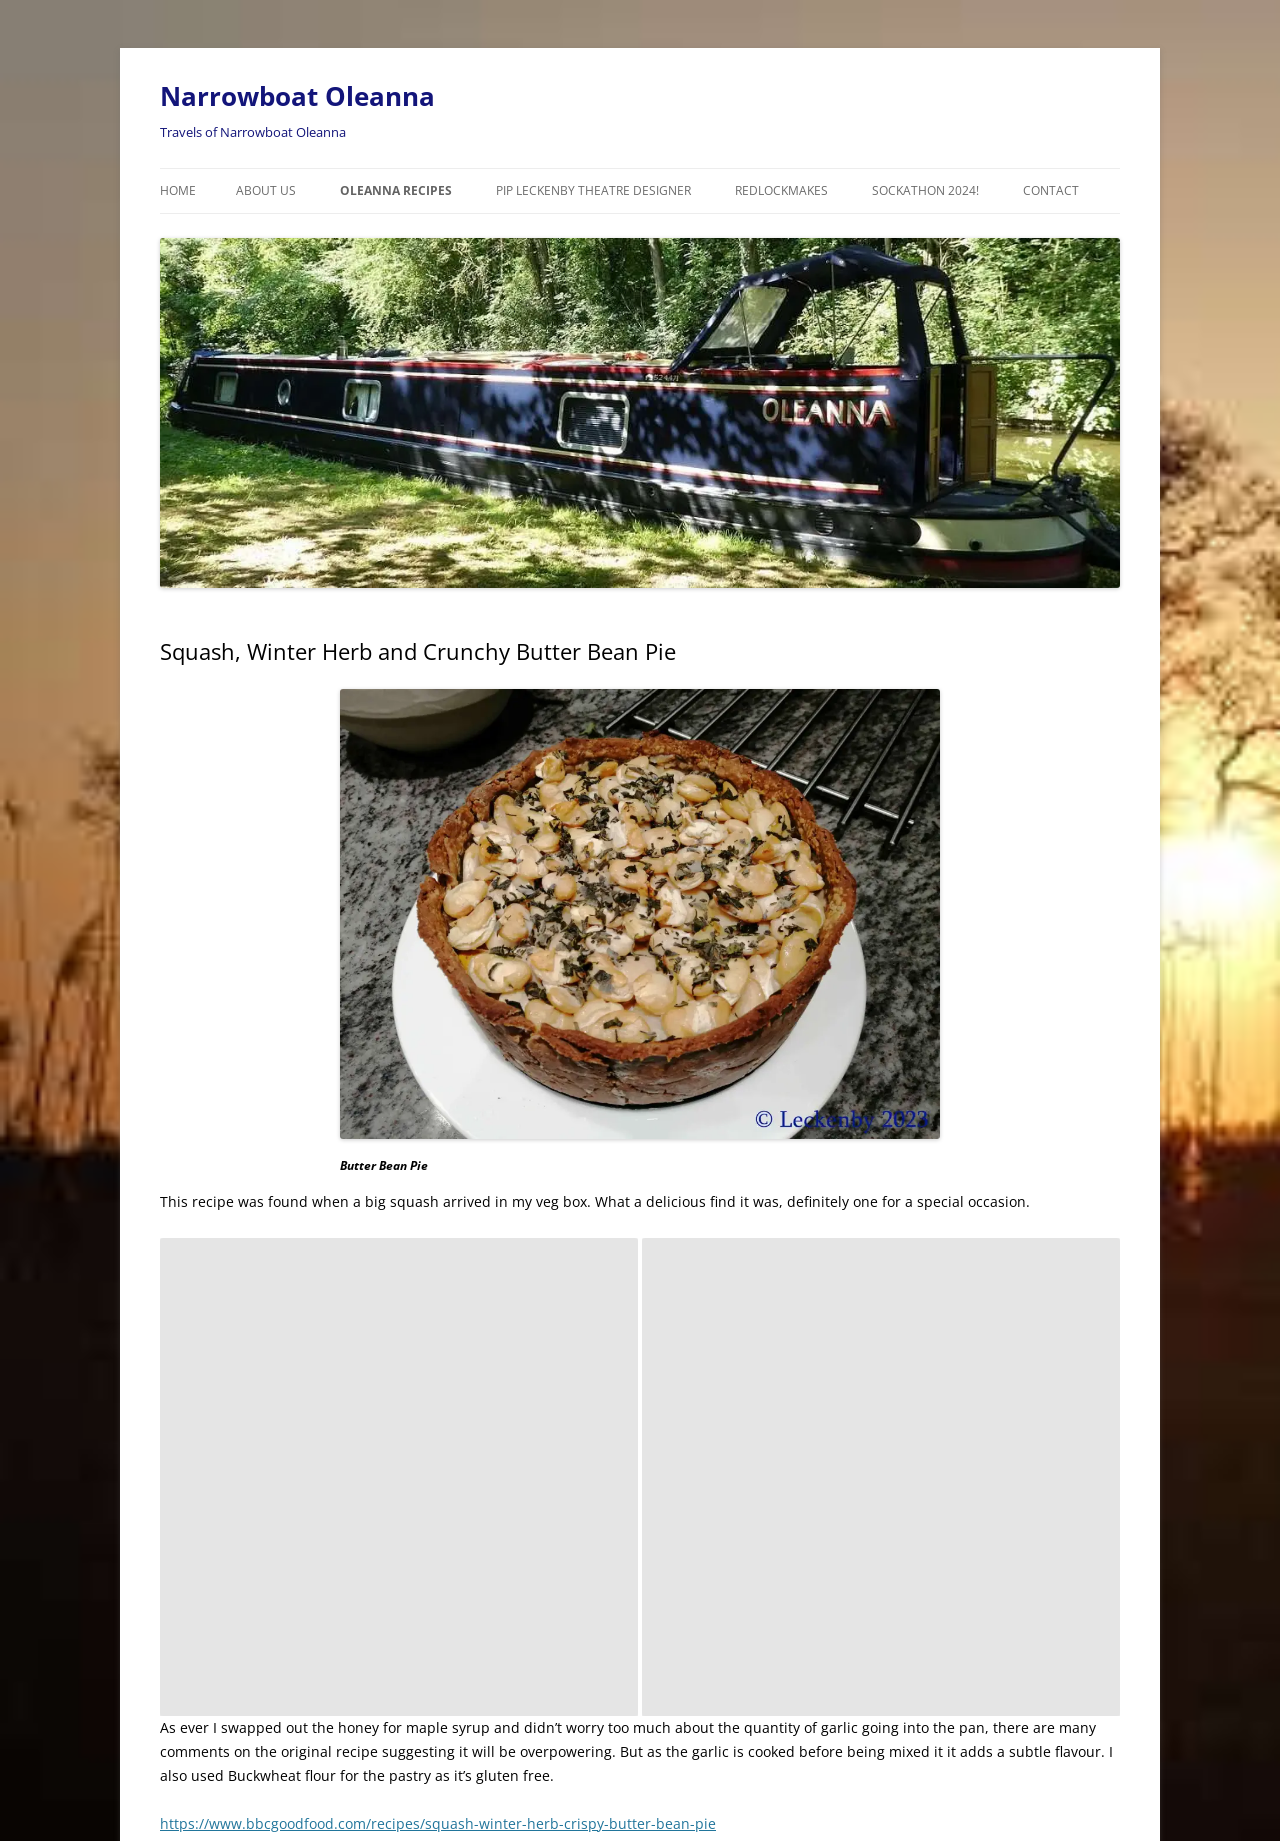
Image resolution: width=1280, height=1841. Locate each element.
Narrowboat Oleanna (297, 96)
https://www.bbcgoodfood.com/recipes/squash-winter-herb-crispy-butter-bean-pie (438, 1345)
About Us (266, 190)
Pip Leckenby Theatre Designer (593, 190)
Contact (1051, 190)
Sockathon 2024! (925, 190)
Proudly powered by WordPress (247, 1756)
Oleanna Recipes (396, 190)
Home (178, 190)
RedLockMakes (781, 190)
